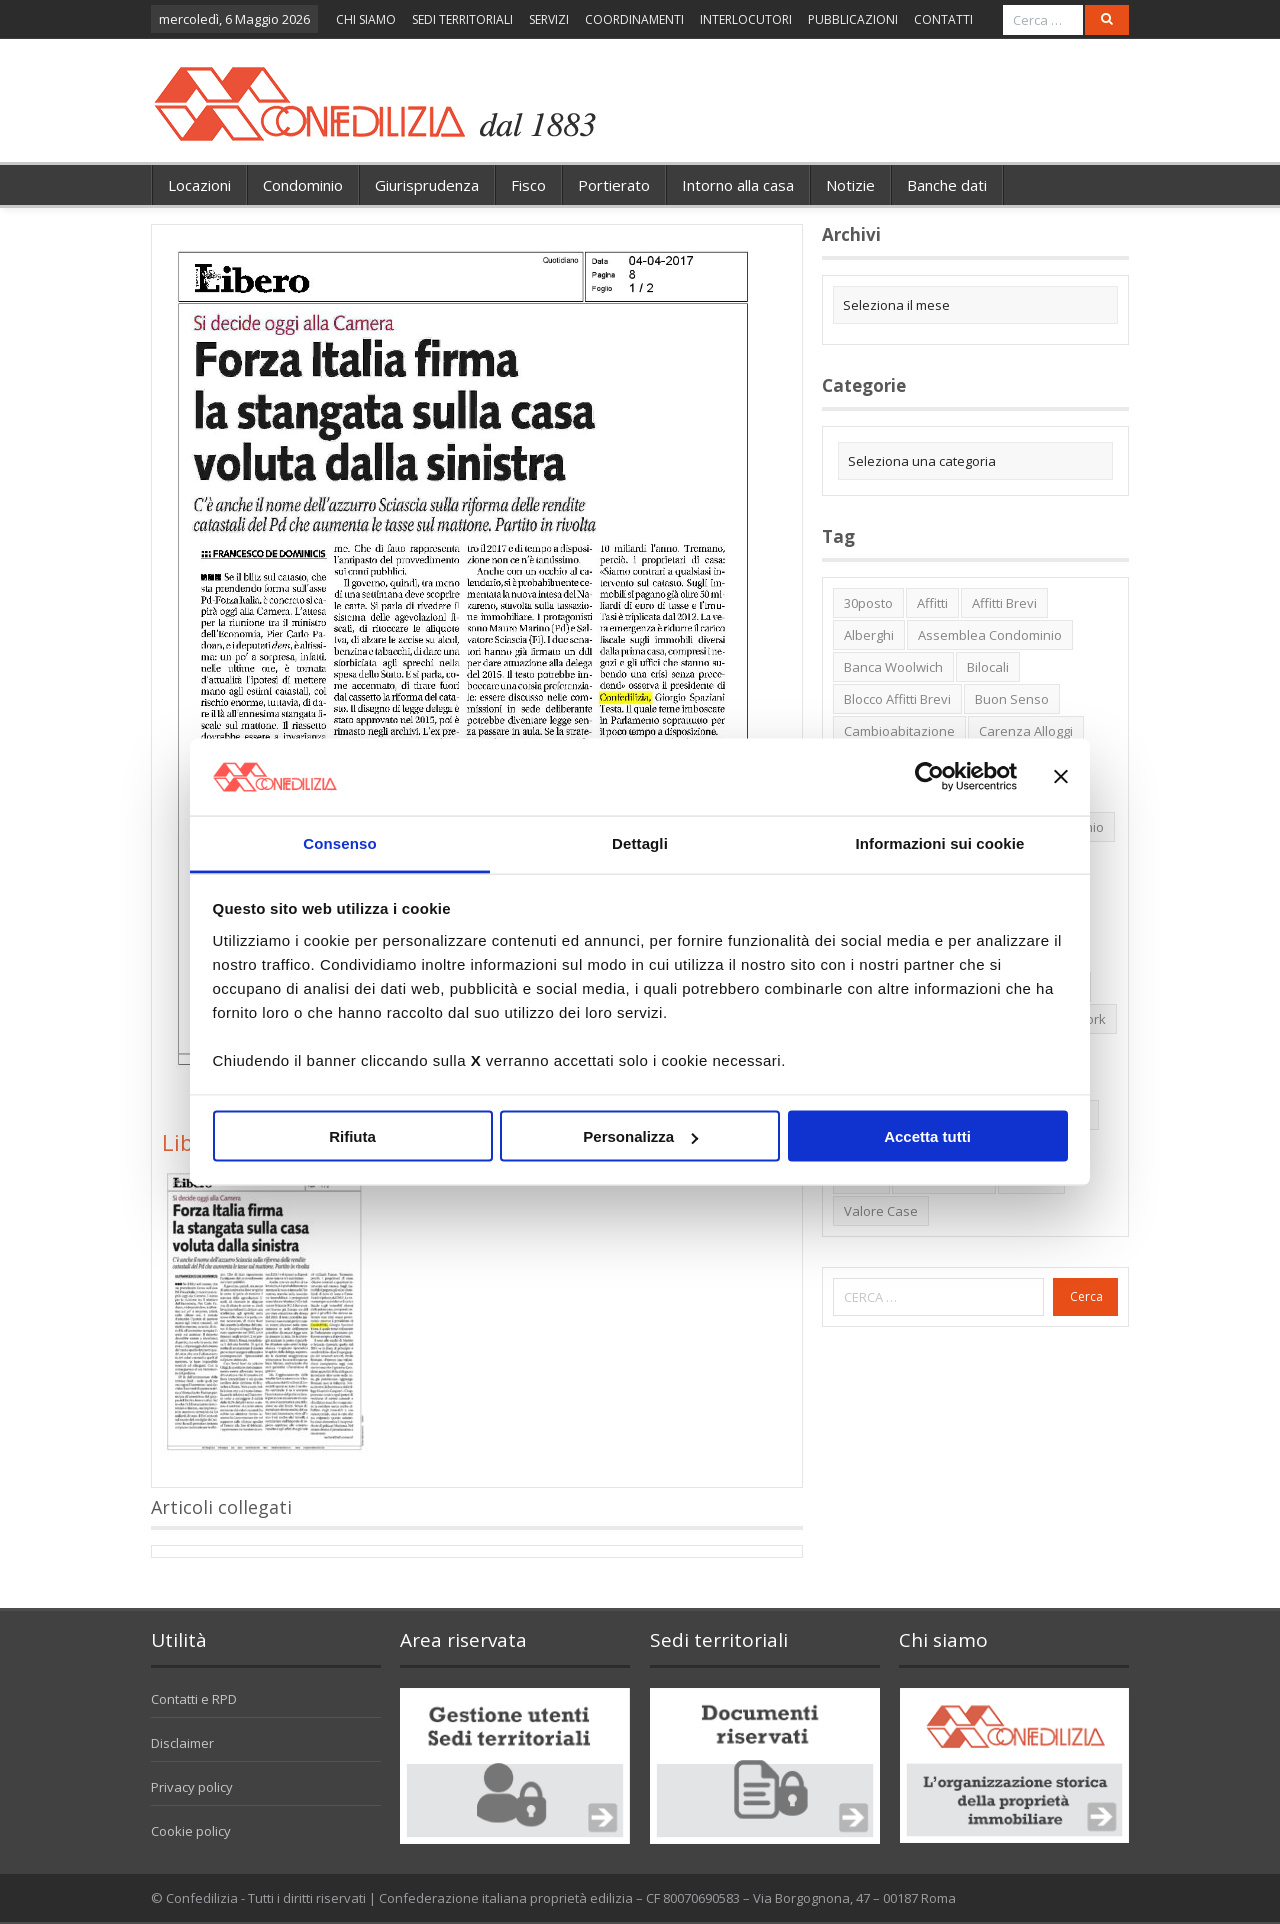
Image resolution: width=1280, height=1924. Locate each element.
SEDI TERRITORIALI (462, 19)
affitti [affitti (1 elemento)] (932, 603)
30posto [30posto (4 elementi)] (868, 603)
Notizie (850, 185)
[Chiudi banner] (1061, 777)
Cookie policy (191, 1831)
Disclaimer (182, 1743)
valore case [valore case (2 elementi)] (881, 1211)
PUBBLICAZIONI (853, 19)
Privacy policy (192, 1787)
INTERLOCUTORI (746, 19)
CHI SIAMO (366, 19)
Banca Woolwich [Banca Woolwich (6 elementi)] (893, 667)
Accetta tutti (927, 1136)
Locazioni (199, 185)
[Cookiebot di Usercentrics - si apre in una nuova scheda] (929, 777)
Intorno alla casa (738, 185)
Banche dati (947, 185)
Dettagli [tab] (640, 842)
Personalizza (640, 1136)
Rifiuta (352, 1136)
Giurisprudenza (427, 185)
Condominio (303, 185)
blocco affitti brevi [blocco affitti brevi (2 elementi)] (897, 699)
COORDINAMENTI (634, 19)
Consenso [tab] (339, 842)
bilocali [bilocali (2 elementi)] (988, 667)
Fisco (528, 185)
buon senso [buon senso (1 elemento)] (1012, 699)
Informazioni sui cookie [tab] (940, 842)
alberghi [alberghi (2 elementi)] (869, 635)
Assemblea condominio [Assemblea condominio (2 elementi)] (990, 635)
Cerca (1086, 1296)
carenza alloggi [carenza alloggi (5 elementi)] (1026, 731)
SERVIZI (549, 19)
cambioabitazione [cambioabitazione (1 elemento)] (899, 731)
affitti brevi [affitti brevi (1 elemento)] (1004, 603)
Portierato (614, 185)
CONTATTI (943, 19)
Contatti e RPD (194, 1699)
